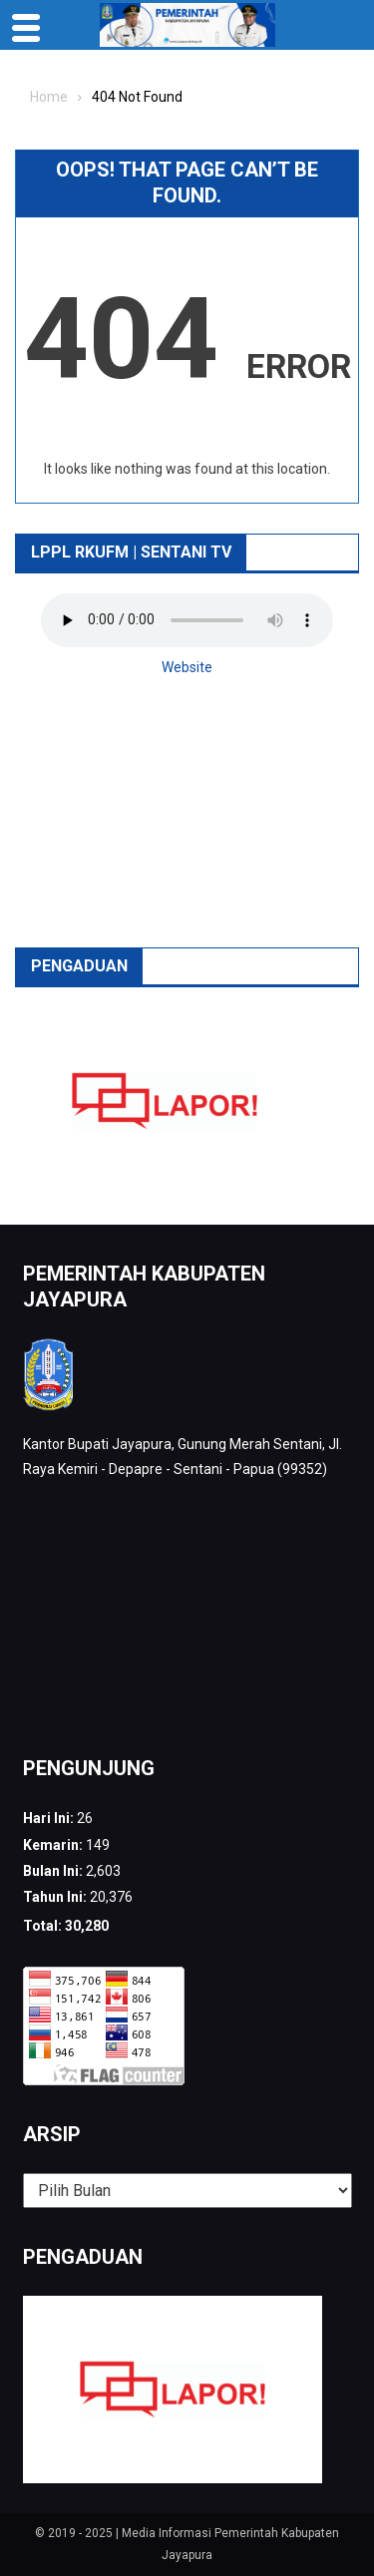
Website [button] (187, 667)
